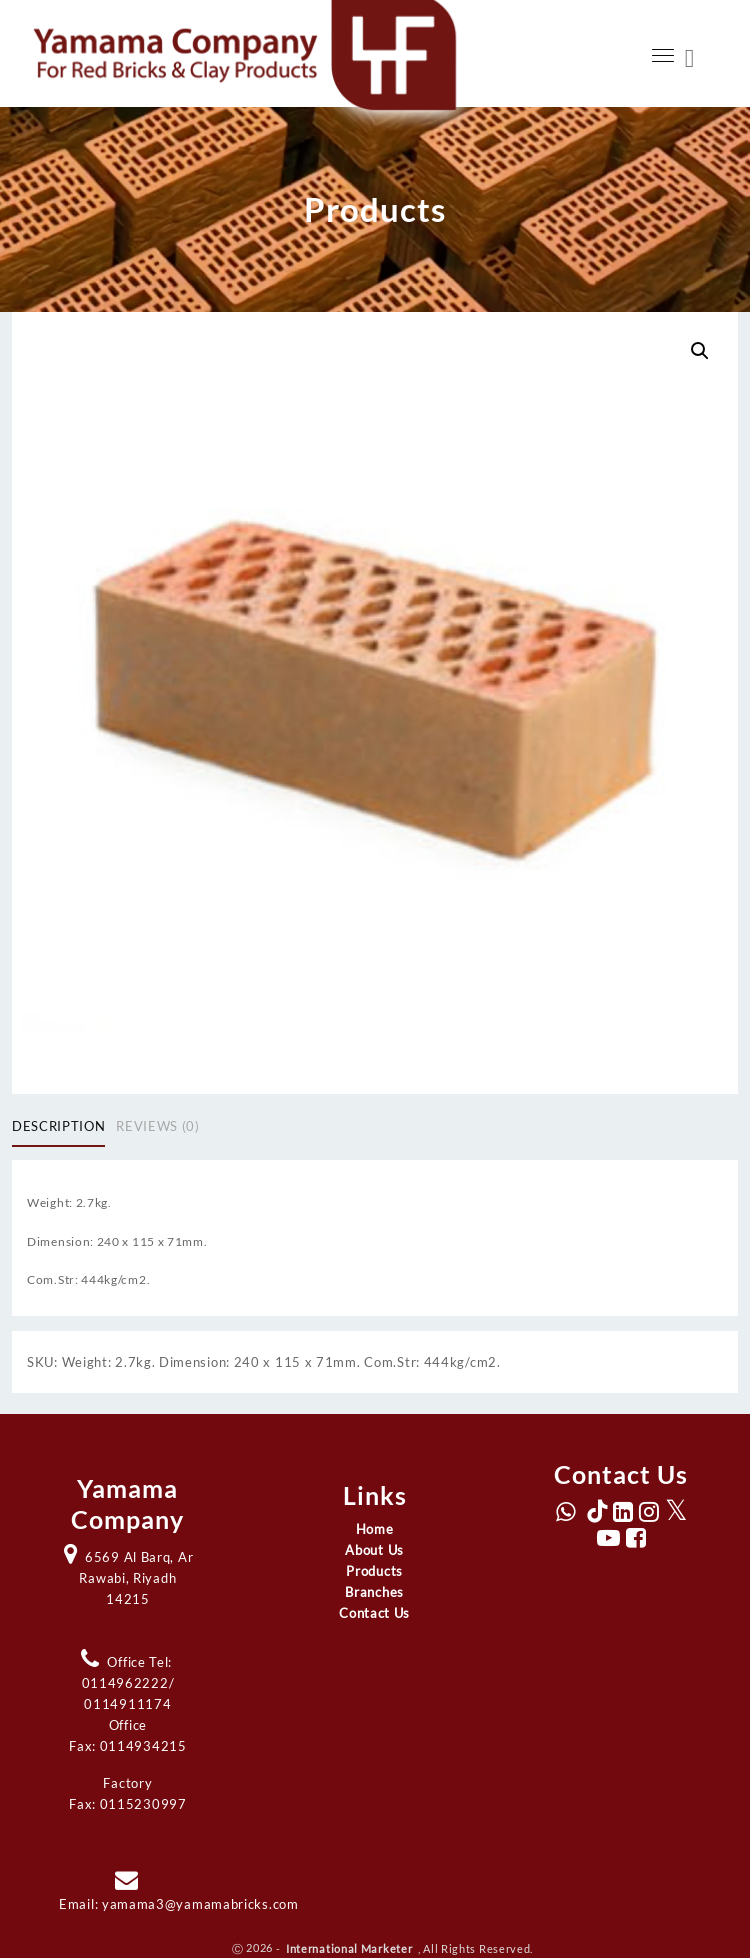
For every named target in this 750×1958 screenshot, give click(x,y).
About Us (374, 1550)
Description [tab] (58, 1126)
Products (374, 1571)
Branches (374, 1592)
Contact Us (374, 1613)
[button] (700, 351)
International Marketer (350, 1947)
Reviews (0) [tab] (157, 1126)
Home (375, 1529)
